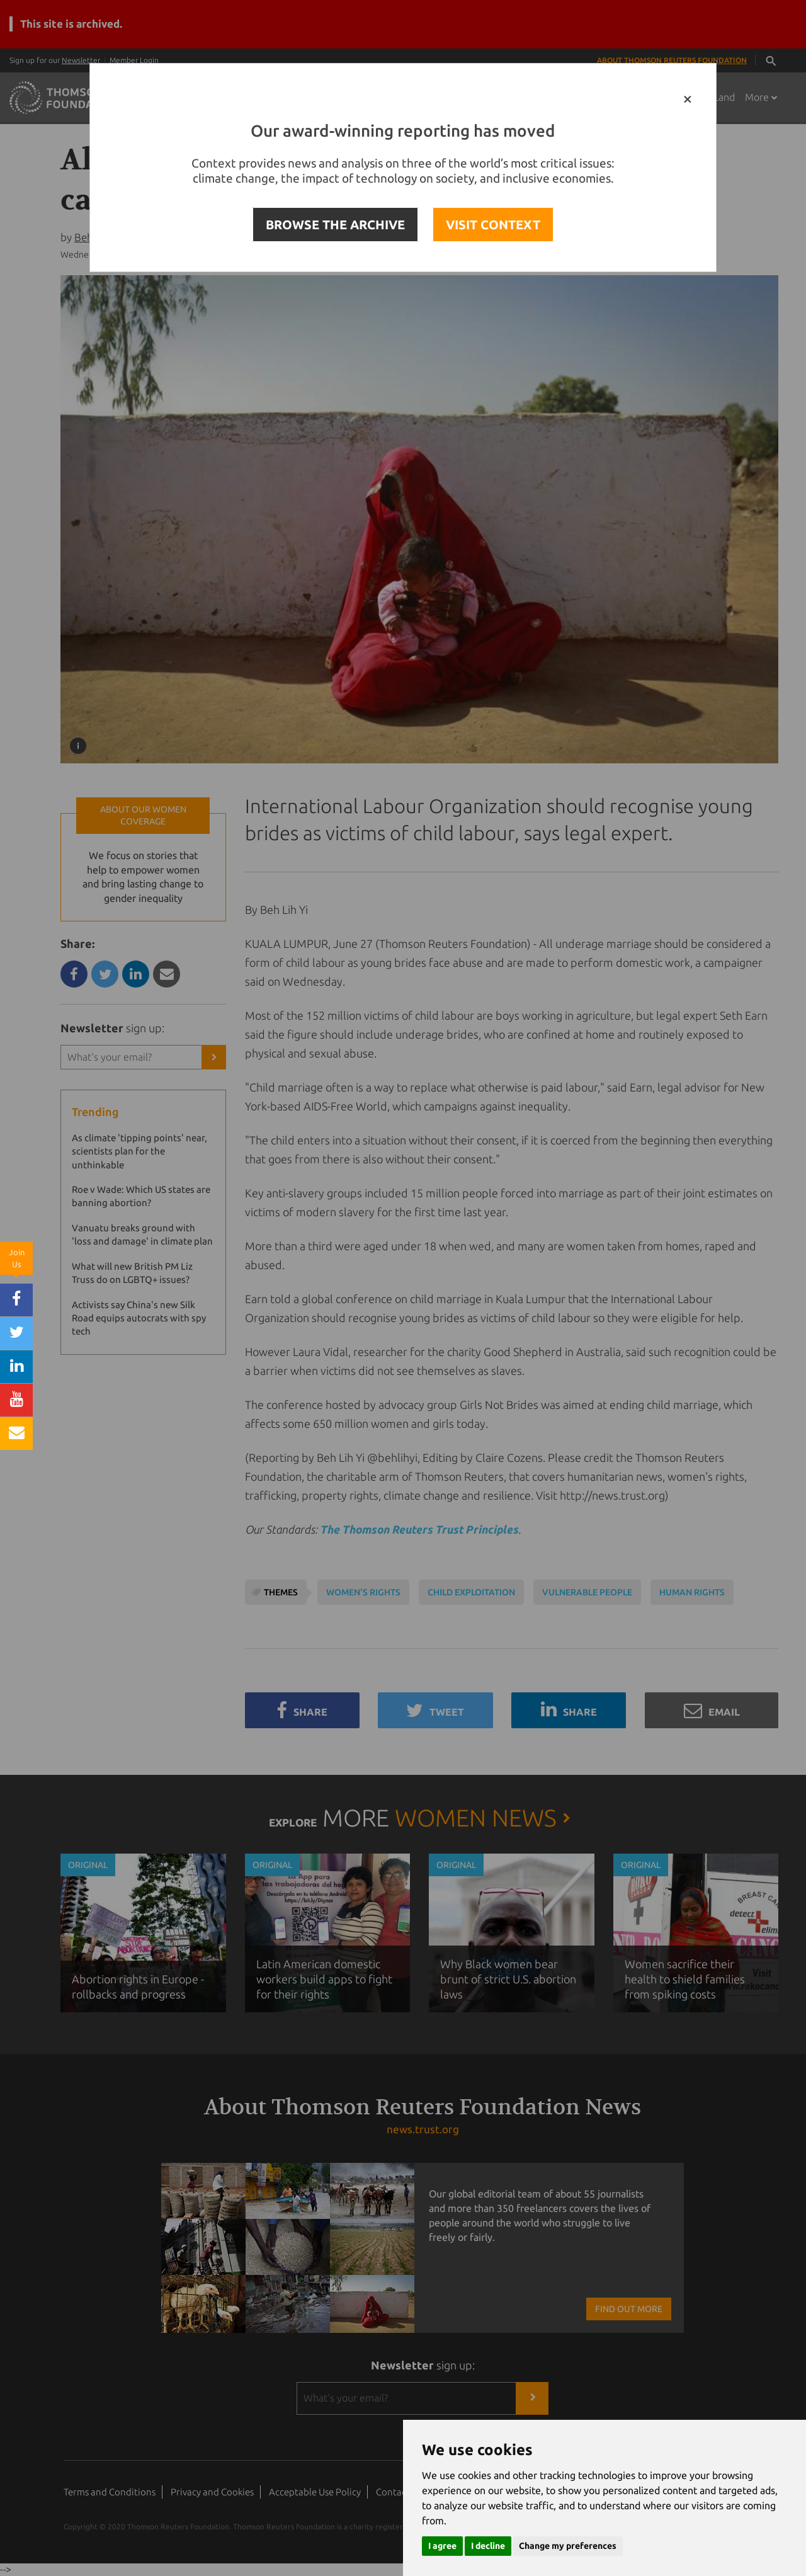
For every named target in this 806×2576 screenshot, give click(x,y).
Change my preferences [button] (567, 2546)
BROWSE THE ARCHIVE (335, 224)
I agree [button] (442, 2546)
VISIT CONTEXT (493, 224)
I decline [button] (488, 2546)
